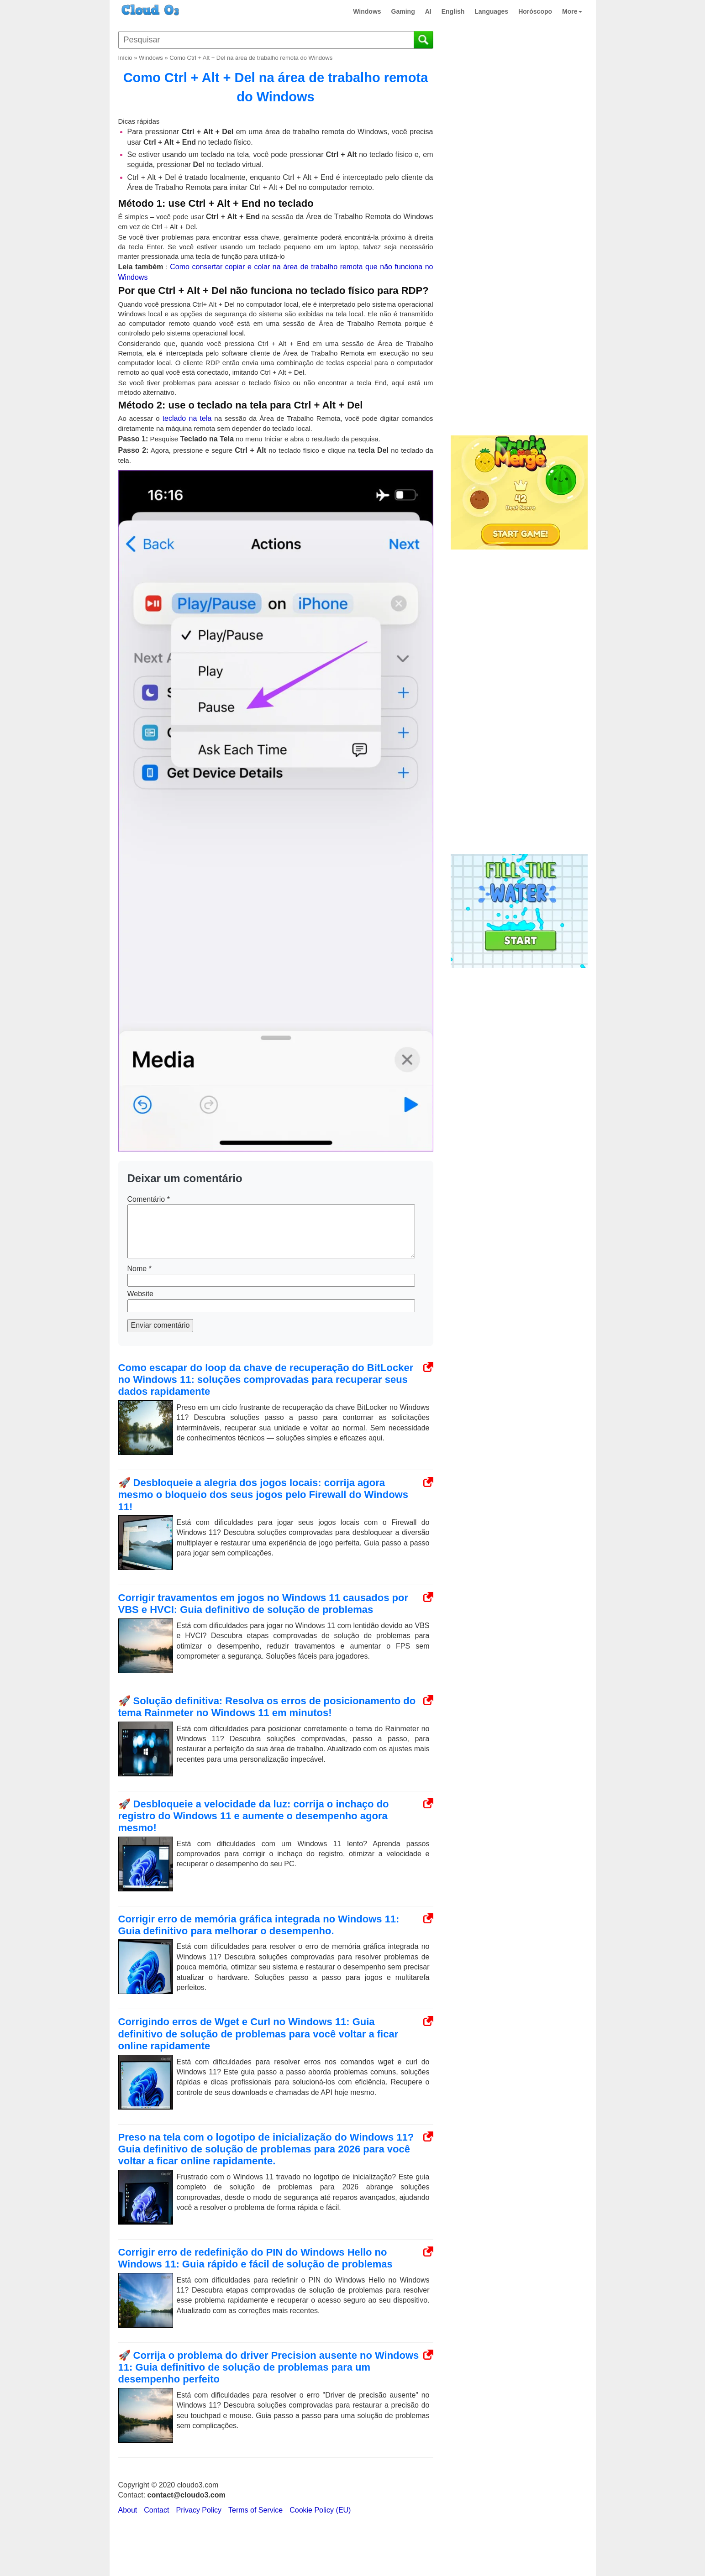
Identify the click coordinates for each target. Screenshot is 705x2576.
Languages (491, 11)
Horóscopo (535, 11)
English (453, 11)
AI (428, 11)
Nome (139, 1268)
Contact (156, 2510)
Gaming (403, 11)
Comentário (148, 1199)
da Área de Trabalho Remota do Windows (364, 216)
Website (140, 1294)
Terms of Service (255, 2510)
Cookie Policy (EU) (320, 2510)
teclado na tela (187, 418)
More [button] (572, 11)
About (127, 2510)
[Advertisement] (518, 282)
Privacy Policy (198, 2510)
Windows (367, 11)
